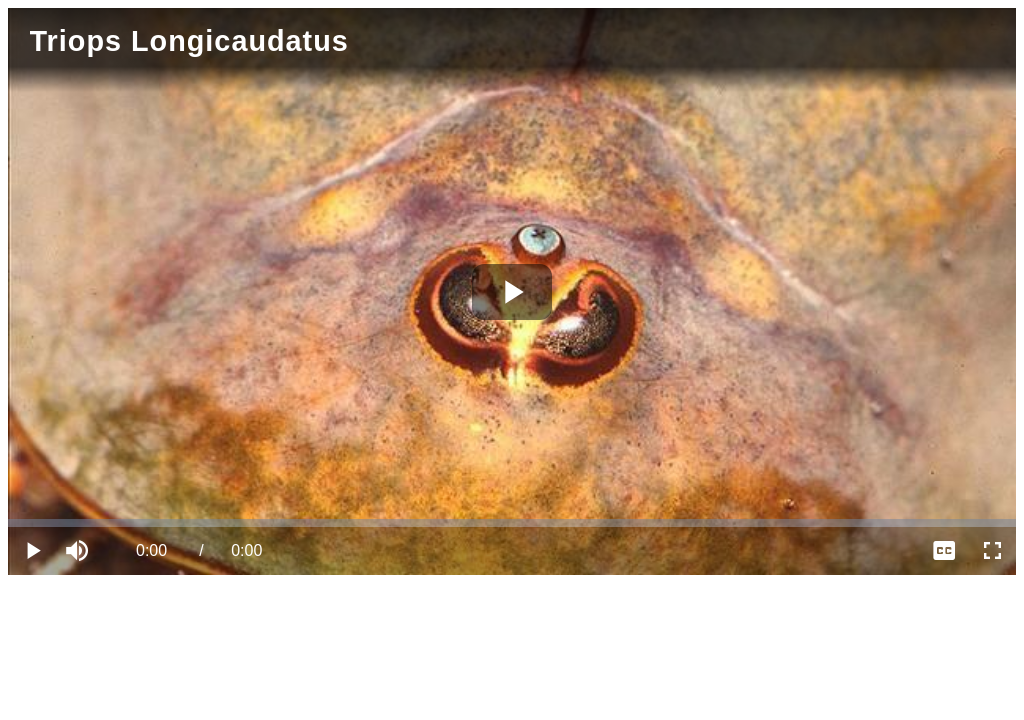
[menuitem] (944, 551)
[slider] (512, 523)
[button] (80, 551)
